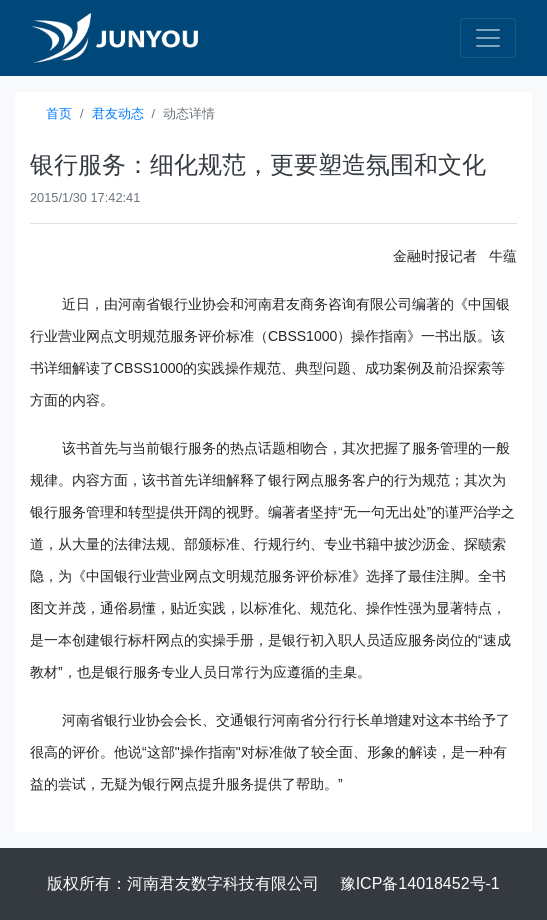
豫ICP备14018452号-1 (420, 883)
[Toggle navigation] (488, 38)
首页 (59, 113)
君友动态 (118, 113)
